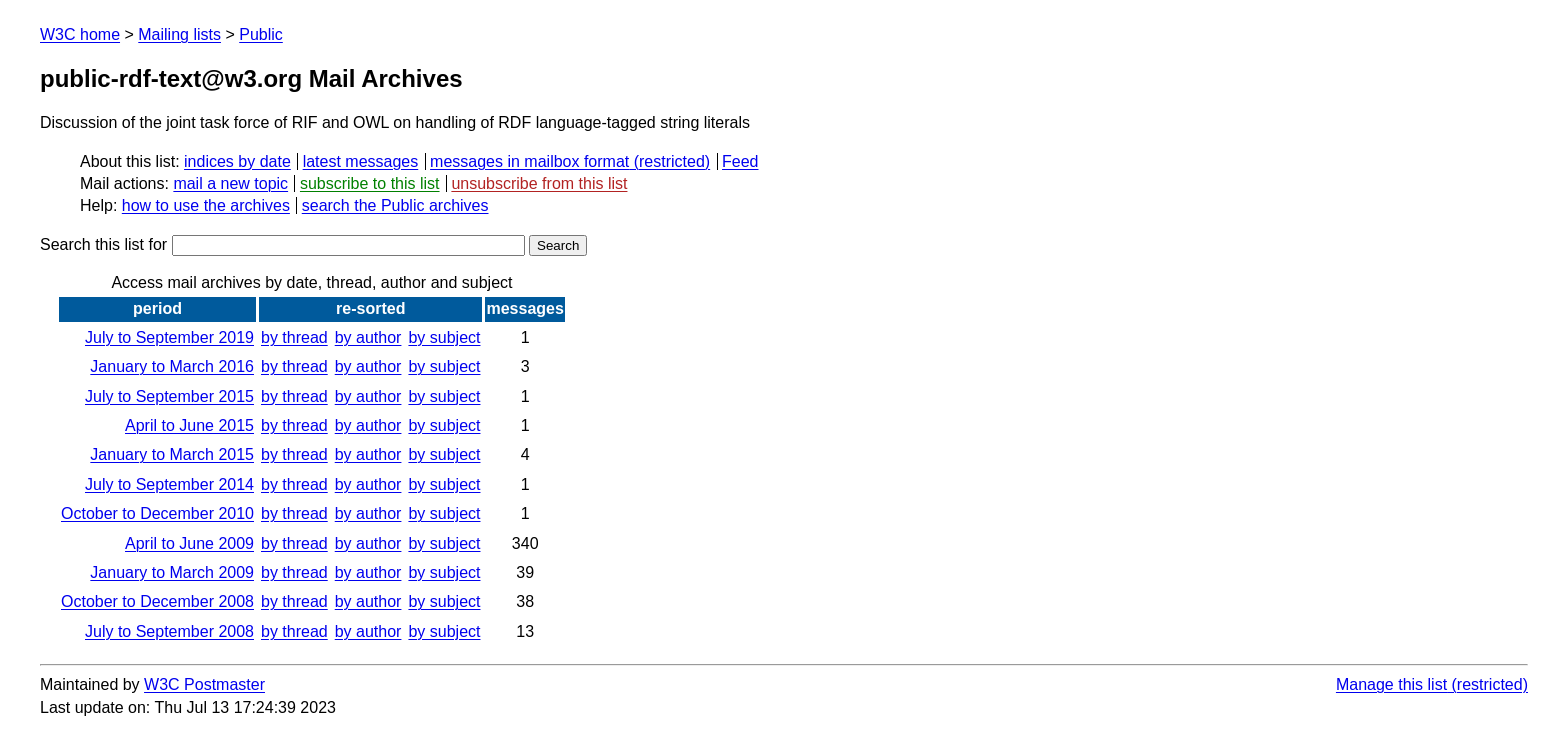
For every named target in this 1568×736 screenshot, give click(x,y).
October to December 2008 (157, 601)
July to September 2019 (169, 337)
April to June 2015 (189, 425)
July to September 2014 (169, 484)
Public (261, 34)
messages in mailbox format (529, 161)
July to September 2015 (169, 396)
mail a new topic (230, 183)
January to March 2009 (172, 572)
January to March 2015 (172, 454)
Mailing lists (179, 34)
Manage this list (1391, 684)
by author (368, 337)
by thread (294, 337)
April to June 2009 (189, 543)
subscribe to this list (370, 183)
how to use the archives (206, 205)
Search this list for (282, 244)
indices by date (237, 161)
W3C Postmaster (204, 684)
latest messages (361, 161)
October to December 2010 (157, 513)
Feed (740, 161)
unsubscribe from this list (539, 183)
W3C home (80, 34)
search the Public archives (395, 205)
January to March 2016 (172, 366)
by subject (444, 337)
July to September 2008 (169, 631)
